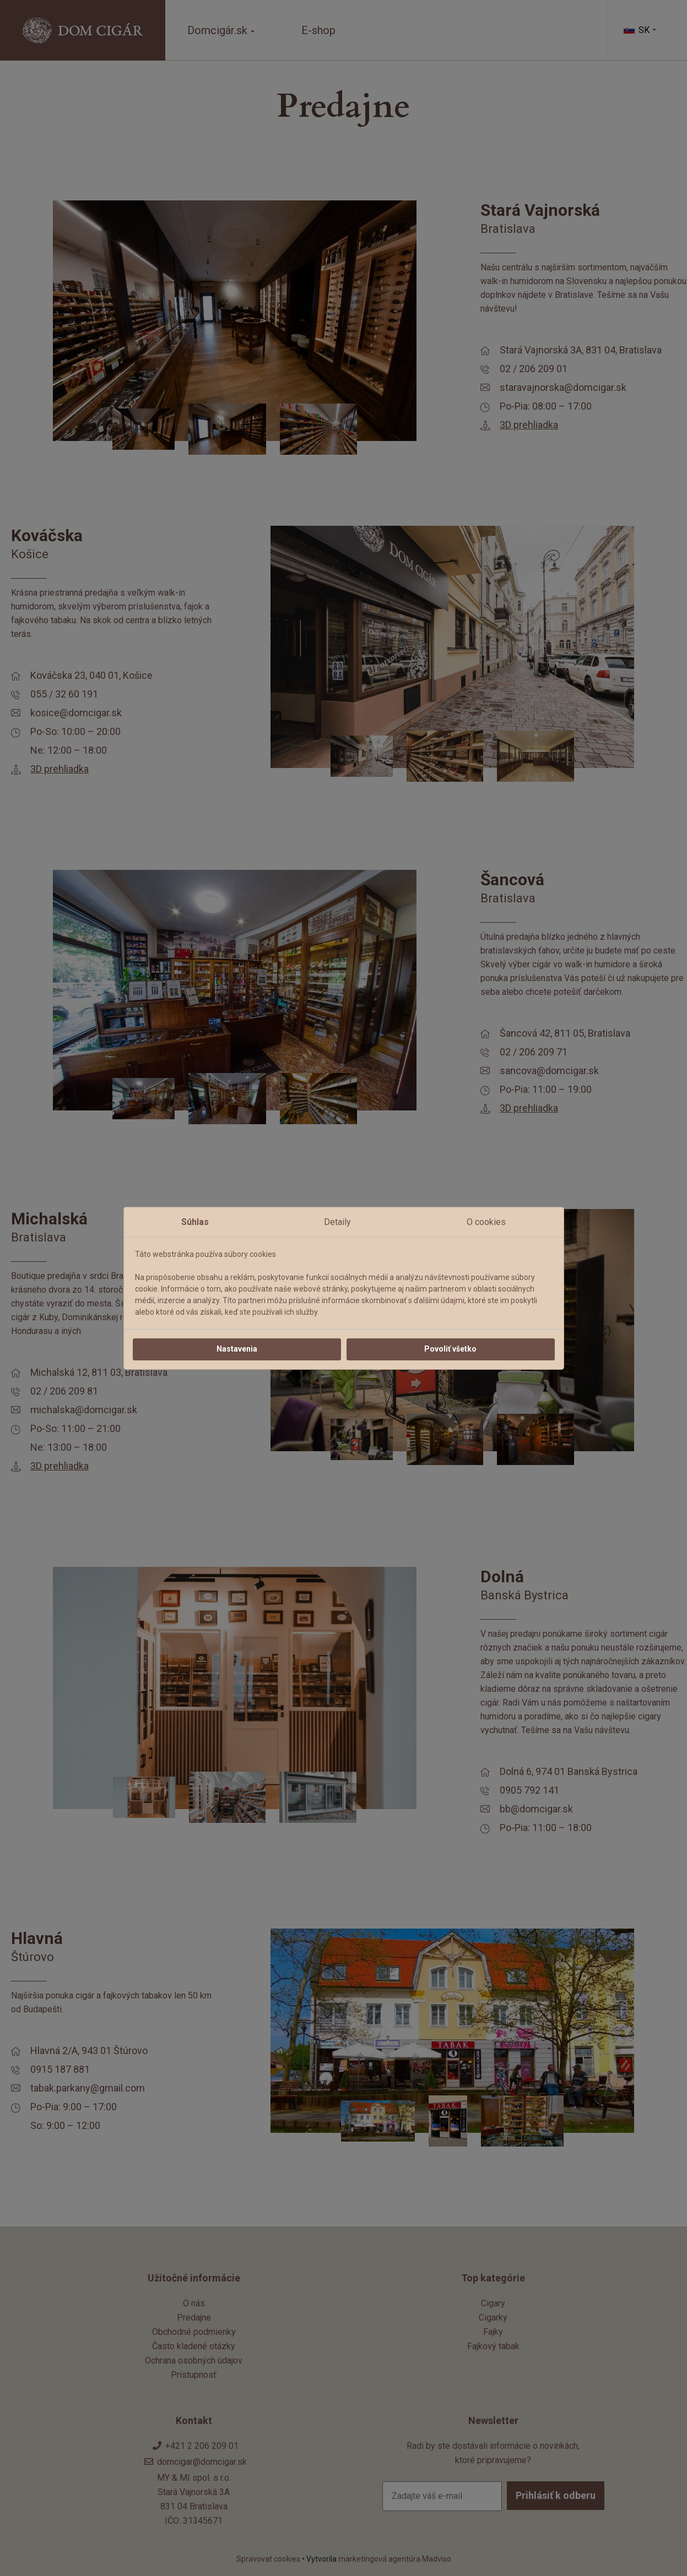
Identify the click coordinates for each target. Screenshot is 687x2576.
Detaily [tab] (337, 1222)
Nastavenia (237, 1348)
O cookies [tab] (486, 1222)
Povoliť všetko (450, 1348)
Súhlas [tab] (195, 1222)
